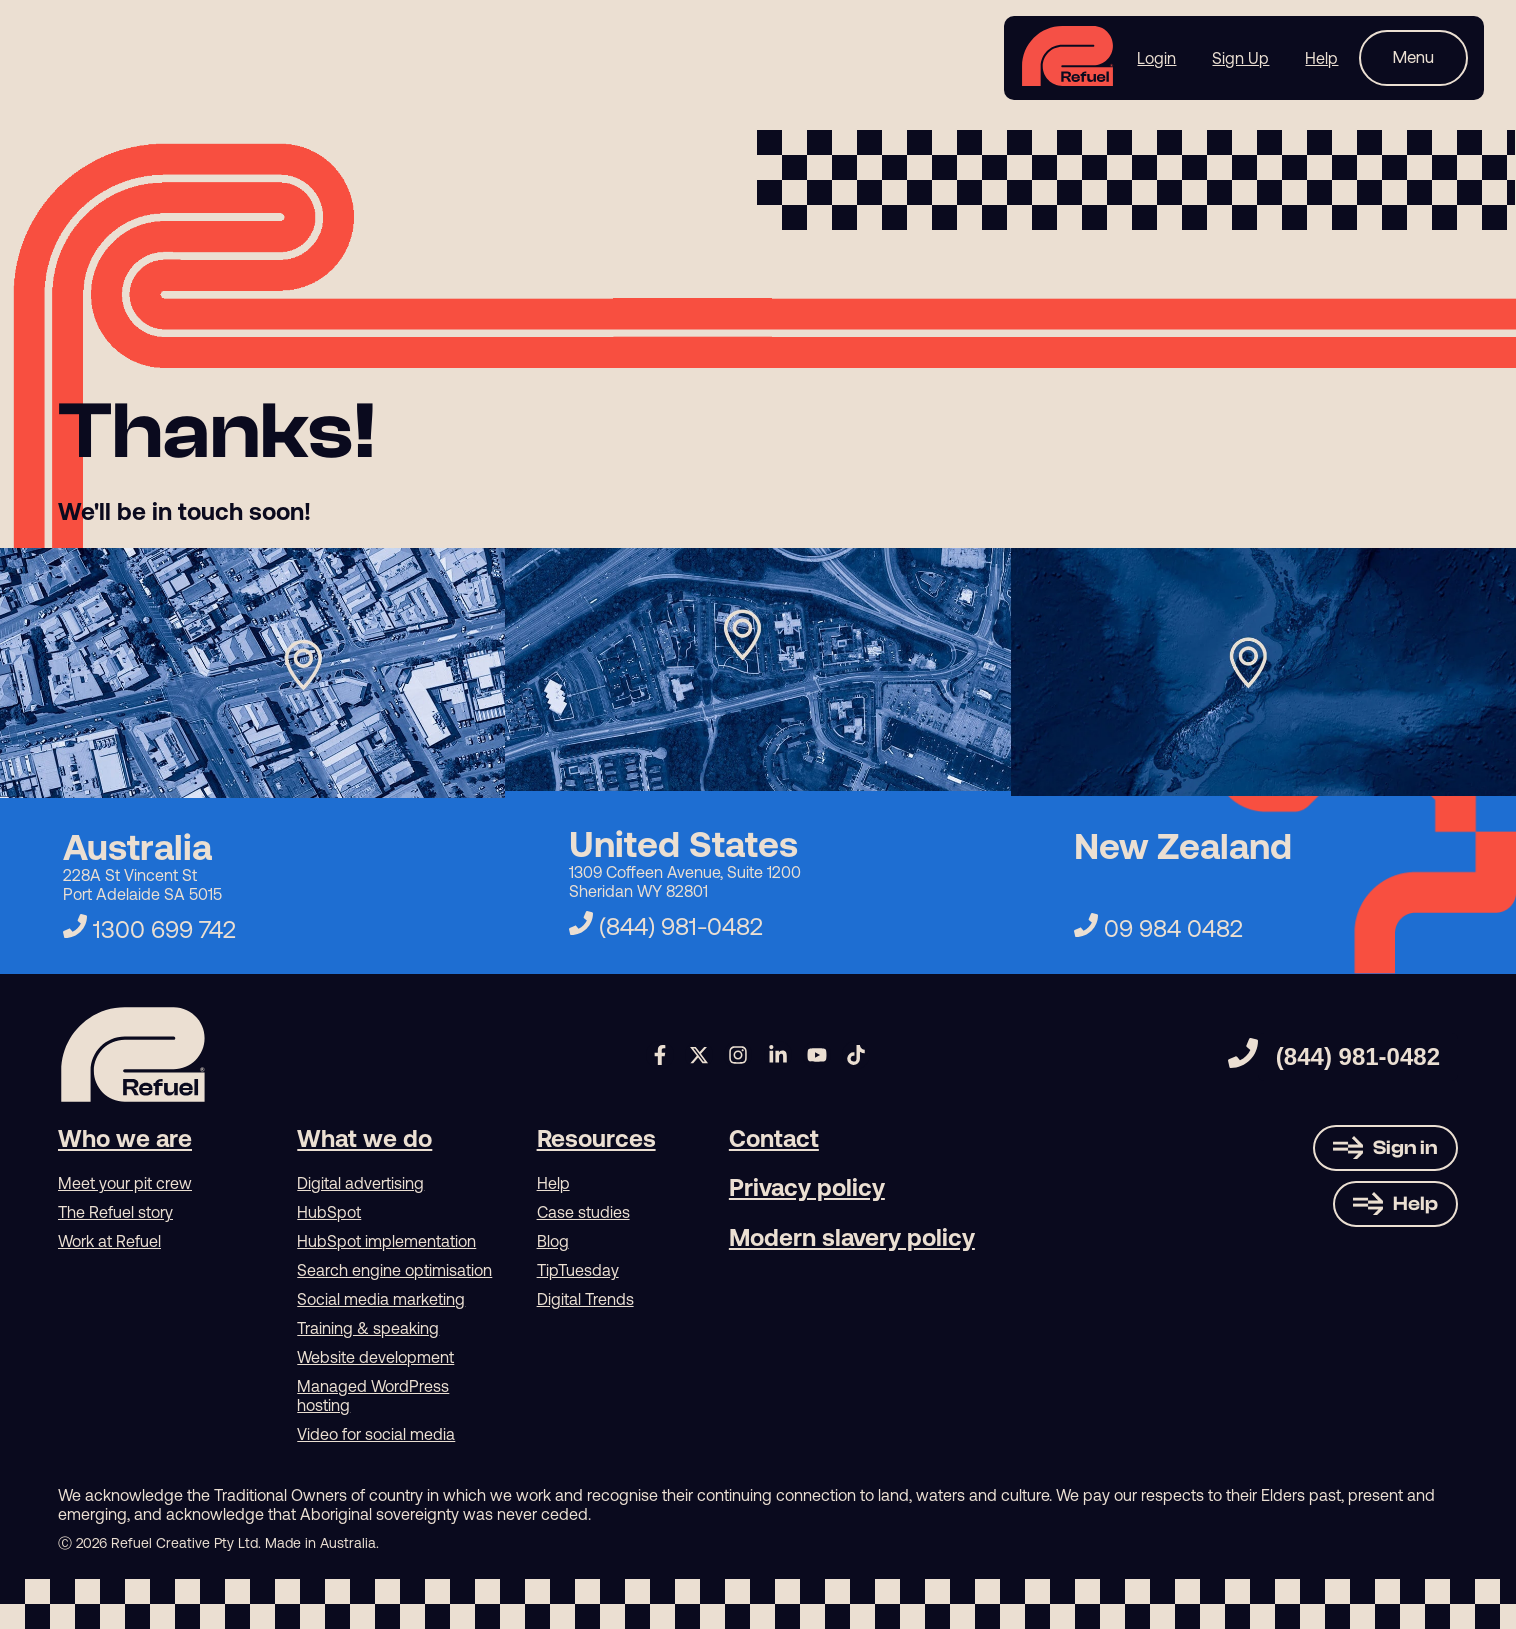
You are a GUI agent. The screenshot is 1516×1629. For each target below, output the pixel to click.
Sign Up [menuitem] (1240, 58)
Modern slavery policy (852, 1237)
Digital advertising (360, 1183)
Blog (553, 1241)
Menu (1413, 57)
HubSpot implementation (386, 1241)
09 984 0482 (1158, 928)
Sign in (1405, 1147)
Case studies (583, 1212)
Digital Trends (585, 1299)
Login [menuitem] (1156, 58)
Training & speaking (368, 1328)
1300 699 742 (149, 929)
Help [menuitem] (1321, 58)
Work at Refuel (109, 1241)
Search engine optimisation (394, 1270)
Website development (375, 1357)
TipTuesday (578, 1270)
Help (553, 1183)
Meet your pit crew (125, 1183)
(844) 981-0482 (666, 926)
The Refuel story (115, 1212)
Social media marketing (381, 1299)
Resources (596, 1138)
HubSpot (329, 1212)
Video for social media (376, 1434)
